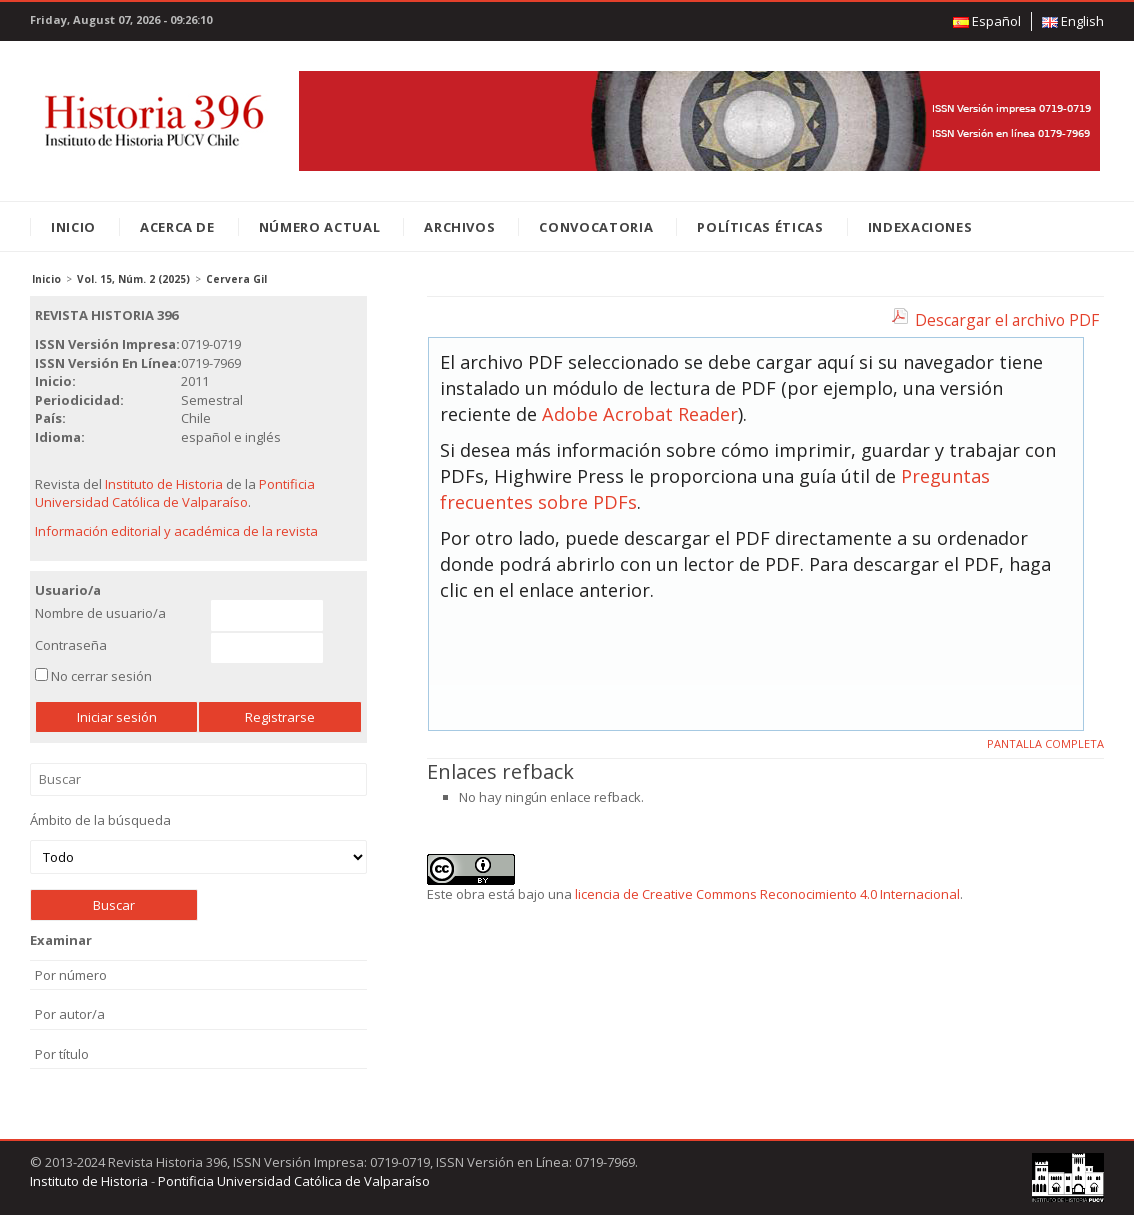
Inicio (73, 227)
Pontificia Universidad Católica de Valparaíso (175, 493)
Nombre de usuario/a (100, 613)
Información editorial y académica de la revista (176, 531)
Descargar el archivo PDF (1007, 320)
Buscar (198, 779)
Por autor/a (70, 1014)
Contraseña (71, 645)
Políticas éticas (760, 227)
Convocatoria (596, 227)
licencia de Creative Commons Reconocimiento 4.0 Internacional (767, 894)
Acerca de (177, 227)
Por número (71, 975)
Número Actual (319, 227)
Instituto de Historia (164, 484)
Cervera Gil (236, 279)
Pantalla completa (1045, 743)
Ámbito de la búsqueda (198, 842)
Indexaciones (920, 227)
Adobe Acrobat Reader (640, 414)
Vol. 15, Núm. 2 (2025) (133, 279)
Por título (62, 1054)
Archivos (459, 227)
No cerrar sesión (101, 676)
